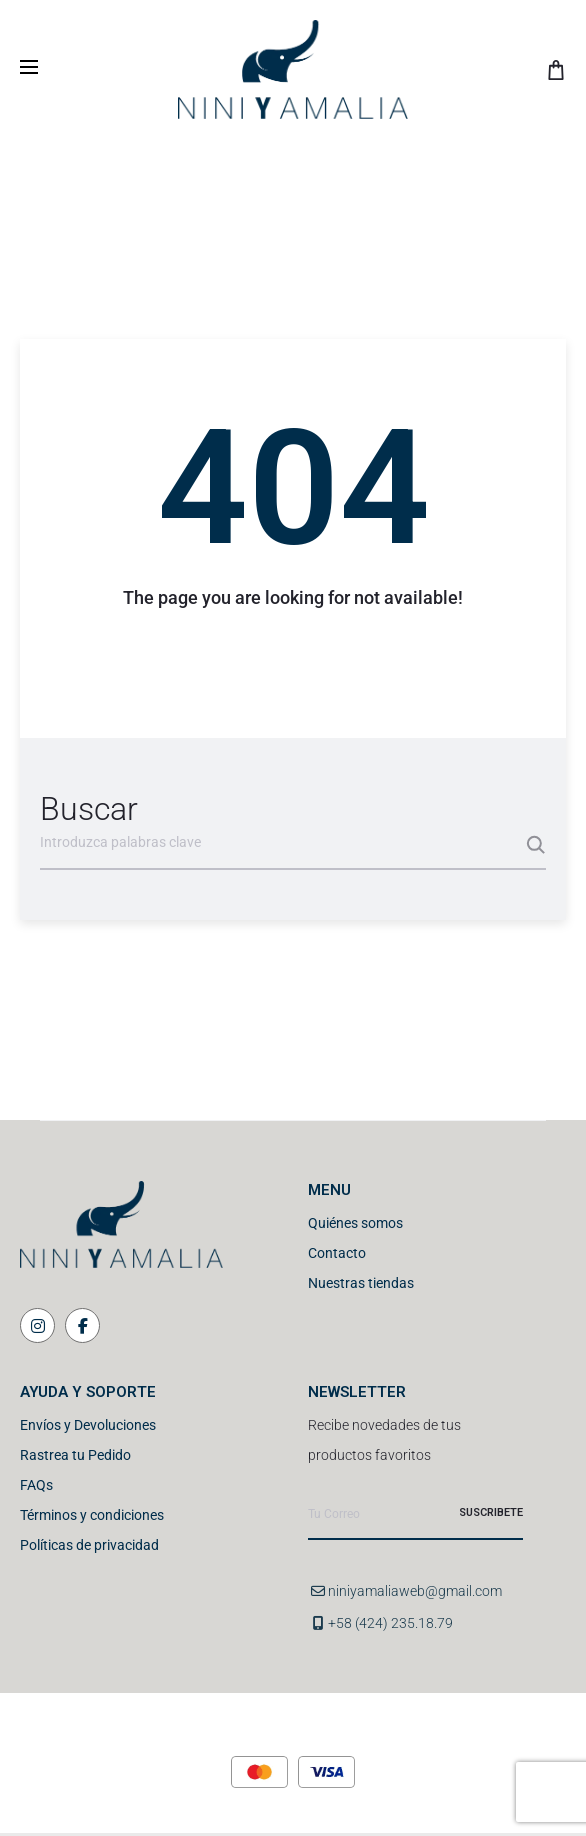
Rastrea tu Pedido (75, 1455)
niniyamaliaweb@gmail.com (415, 1591)
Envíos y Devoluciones (88, 1425)
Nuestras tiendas (361, 1283)
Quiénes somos (355, 1223)
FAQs (36, 1485)
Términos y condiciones (92, 1515)
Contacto (337, 1253)
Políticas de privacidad (89, 1545)
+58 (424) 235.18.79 (390, 1623)
